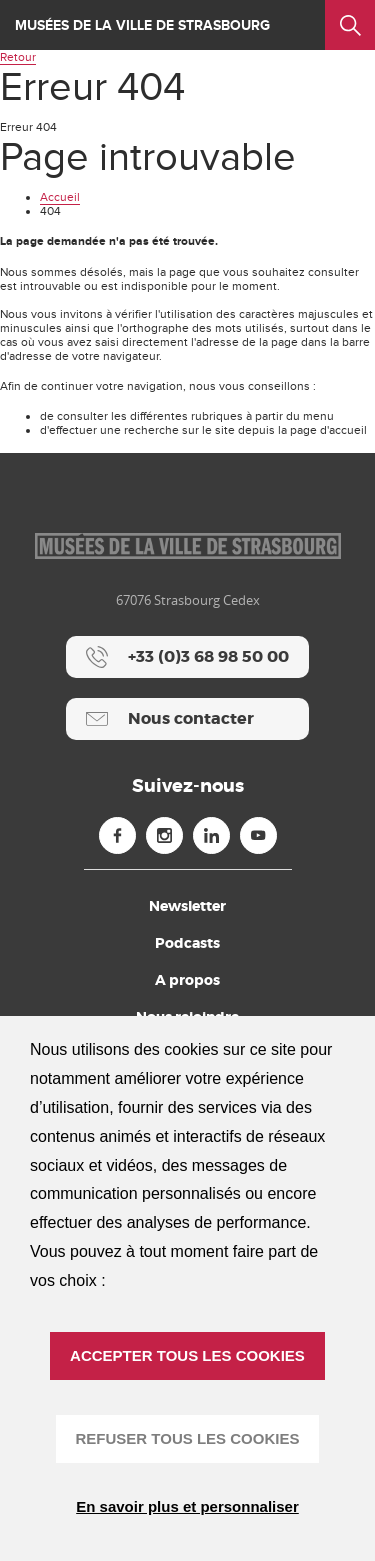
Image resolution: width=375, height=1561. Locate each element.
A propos (187, 980)
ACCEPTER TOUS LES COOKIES (187, 1355)
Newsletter (187, 906)
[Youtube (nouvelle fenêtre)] (258, 835)
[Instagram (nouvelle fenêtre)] (164, 835)
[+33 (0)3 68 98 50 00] (187, 657)
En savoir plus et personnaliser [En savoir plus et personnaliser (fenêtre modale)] (187, 1506)
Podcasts (187, 943)
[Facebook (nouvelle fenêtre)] (117, 835)
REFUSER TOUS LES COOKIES (188, 1438)
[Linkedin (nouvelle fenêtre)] (211, 835)
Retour (18, 57)
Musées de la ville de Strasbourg (142, 25)
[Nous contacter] (187, 719)
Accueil (60, 197)
